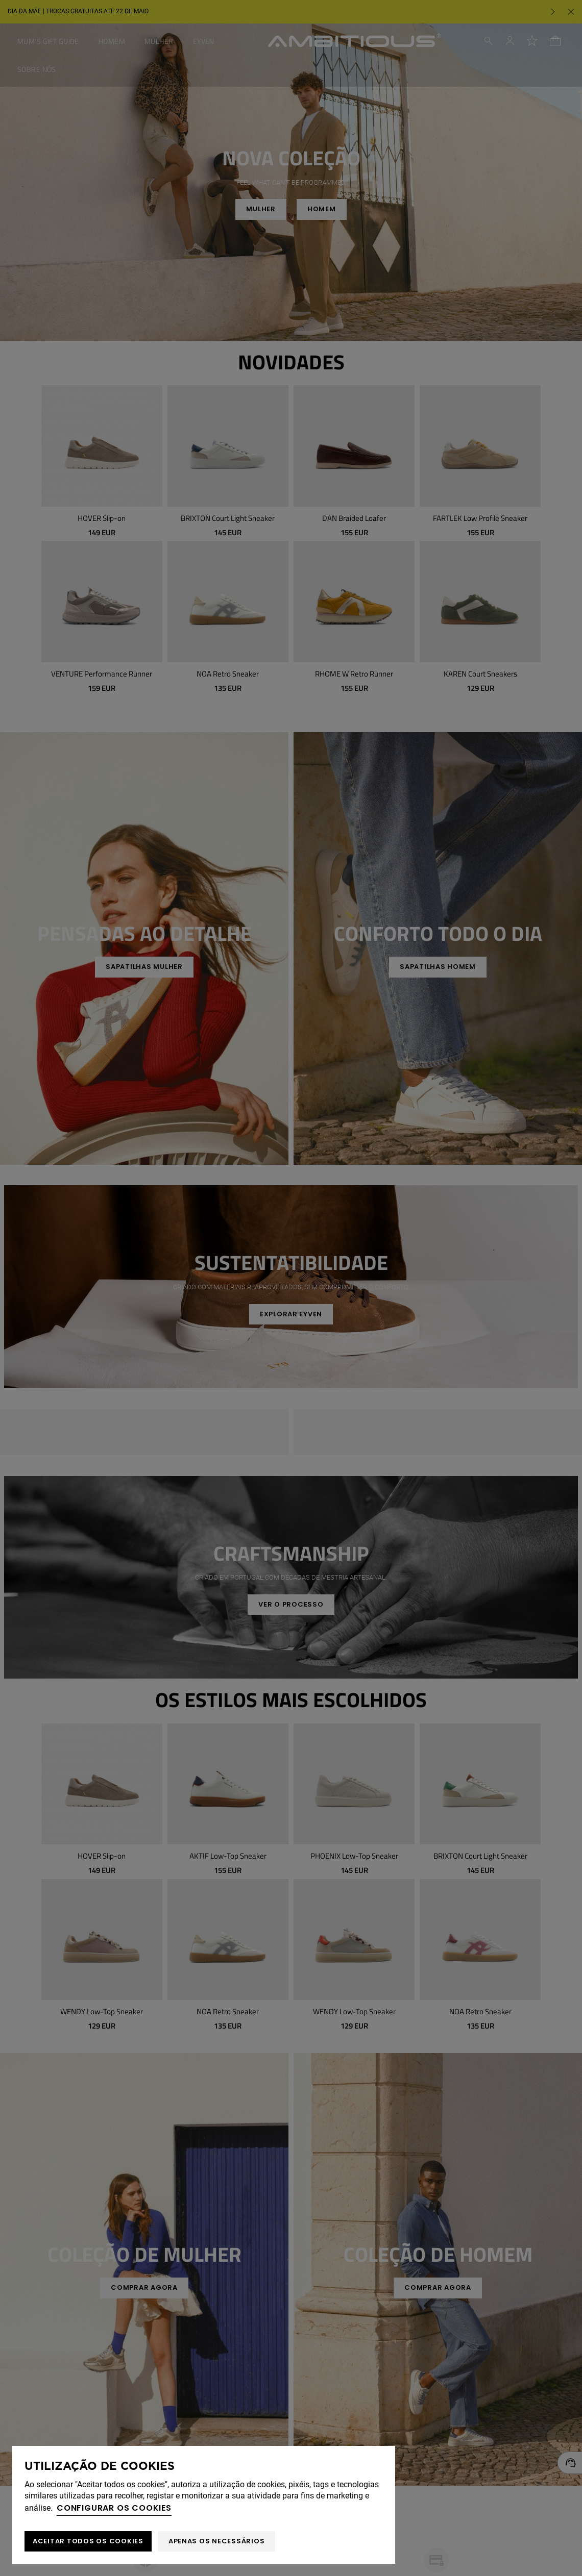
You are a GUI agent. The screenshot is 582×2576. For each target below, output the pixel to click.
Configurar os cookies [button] (114, 2508)
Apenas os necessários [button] (216, 2541)
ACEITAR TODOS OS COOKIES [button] (88, 2541)
